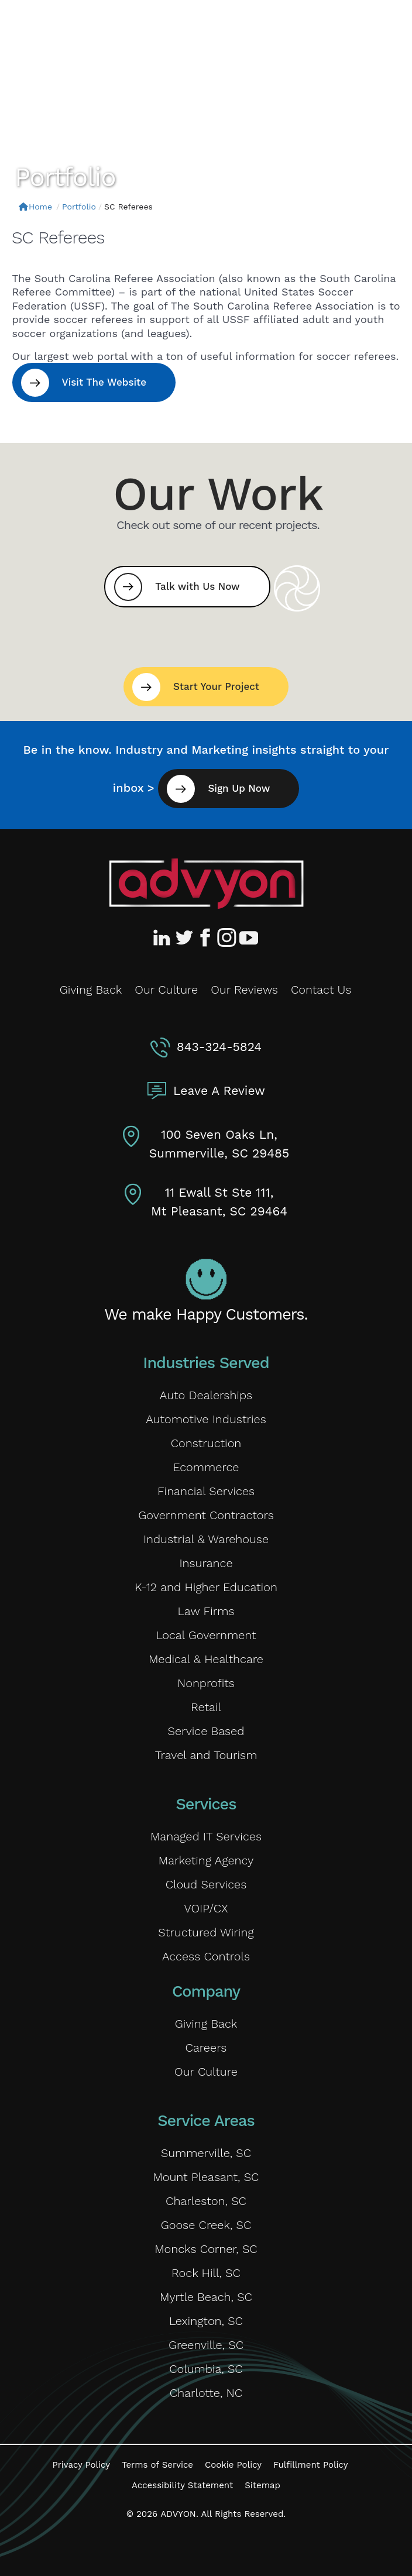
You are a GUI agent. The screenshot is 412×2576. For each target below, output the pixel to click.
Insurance (205, 1563)
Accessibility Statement (182, 2485)
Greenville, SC (206, 2345)
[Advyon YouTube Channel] (248, 937)
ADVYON (178, 2514)
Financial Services (206, 1491)
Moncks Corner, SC (205, 2249)
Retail (206, 1707)
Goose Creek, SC (206, 2225)
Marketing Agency (206, 1860)
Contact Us (321, 990)
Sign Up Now (239, 788)
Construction (206, 1443)
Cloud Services (206, 1884)
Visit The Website (104, 382)
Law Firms (205, 1611)
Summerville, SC (206, 2153)
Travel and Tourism (206, 1755)
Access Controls (206, 1956)
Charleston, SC (206, 2201)
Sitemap (262, 2485)
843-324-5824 (219, 1046)
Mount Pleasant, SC (206, 2177)
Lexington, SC (206, 2321)
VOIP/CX (206, 1908)
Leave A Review (219, 1090)
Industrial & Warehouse (206, 1539)
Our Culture (166, 990)
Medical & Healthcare (206, 1659)
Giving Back (91, 990)
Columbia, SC (205, 2369)
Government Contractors (206, 1515)
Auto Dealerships (206, 1395)
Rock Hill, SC (206, 2273)
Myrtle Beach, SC (206, 2297)
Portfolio (79, 206)
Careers (206, 2048)
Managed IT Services (206, 1836)
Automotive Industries (206, 1419)
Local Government (206, 1635)
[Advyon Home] (206, 883)
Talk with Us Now (197, 586)
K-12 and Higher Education (206, 1587)
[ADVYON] (80, 28)
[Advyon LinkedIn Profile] (163, 937)
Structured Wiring (205, 1932)
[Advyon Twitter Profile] (184, 937)
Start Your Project (216, 686)
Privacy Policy (81, 2465)
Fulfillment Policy (310, 2465)
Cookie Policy (233, 2465)
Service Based (206, 1731)
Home (35, 206)
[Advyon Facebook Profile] (206, 937)
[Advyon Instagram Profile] (227, 937)
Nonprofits (206, 1683)
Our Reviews (244, 990)
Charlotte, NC (206, 2393)
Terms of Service (157, 2465)
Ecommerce (206, 1467)
